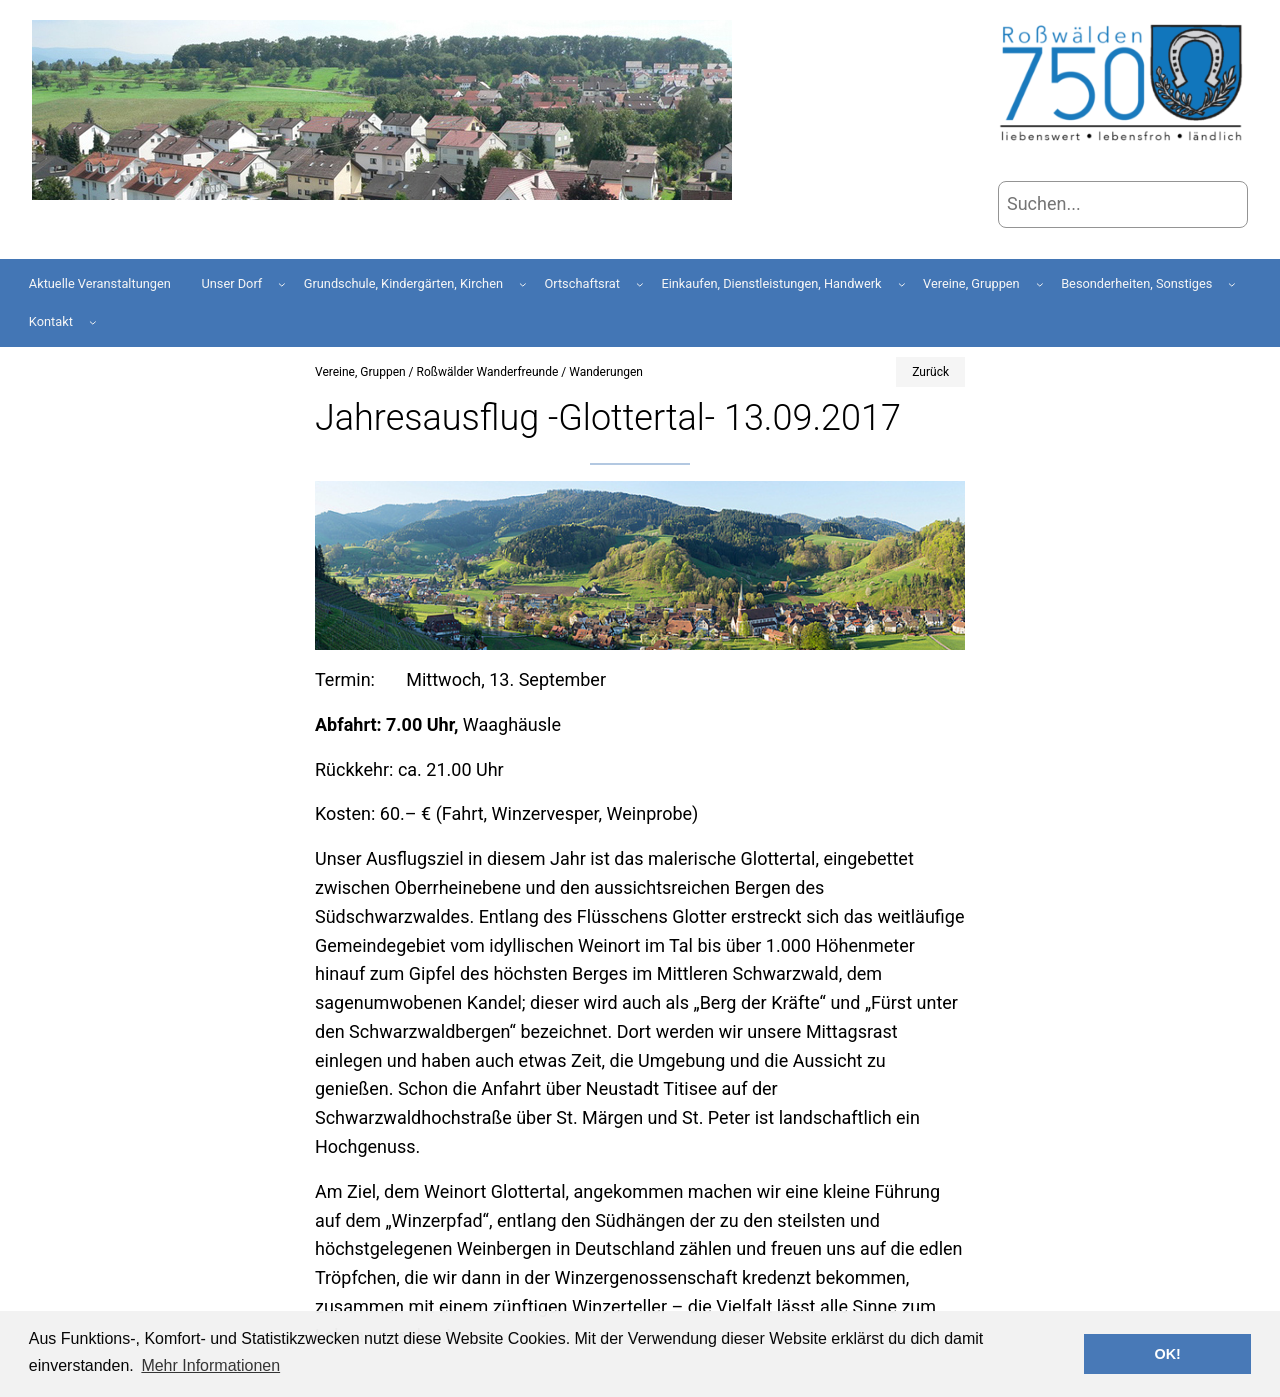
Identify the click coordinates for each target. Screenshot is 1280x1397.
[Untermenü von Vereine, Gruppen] (1040, 284)
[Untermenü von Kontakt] (93, 322)
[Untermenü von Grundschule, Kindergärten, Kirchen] (523, 284)
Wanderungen (606, 372)
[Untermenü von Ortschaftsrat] (640, 284)
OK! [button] (1167, 1354)
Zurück (930, 372)
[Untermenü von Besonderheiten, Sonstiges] (1232, 284)
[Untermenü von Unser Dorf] (282, 284)
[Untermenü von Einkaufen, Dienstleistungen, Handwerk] (902, 284)
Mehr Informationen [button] (210, 1365)
